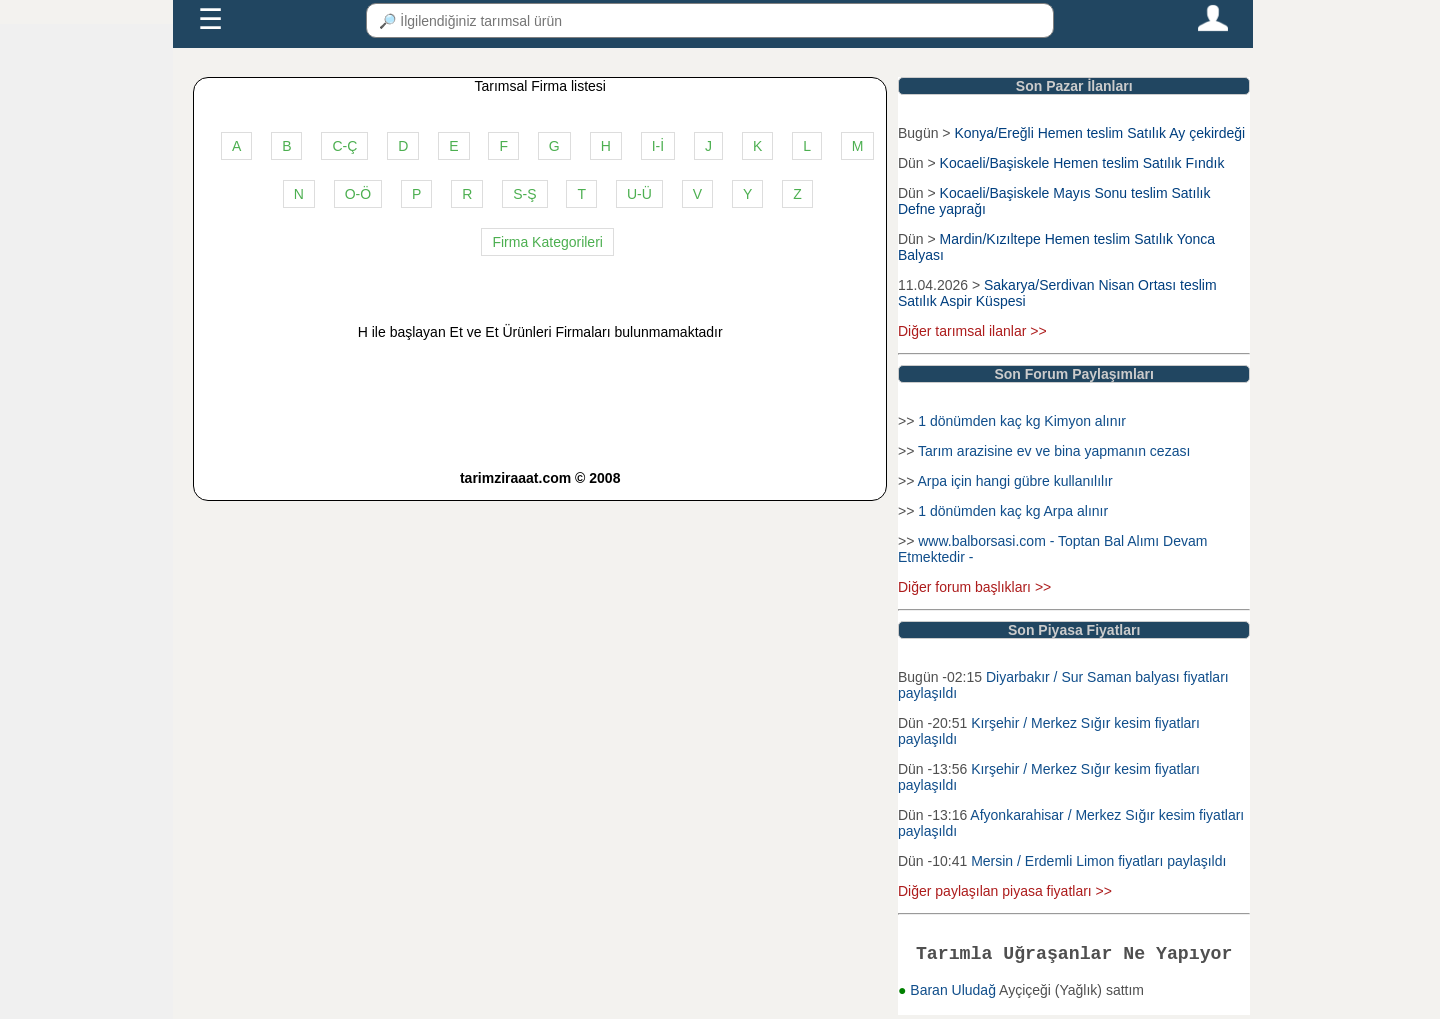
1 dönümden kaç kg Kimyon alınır (1022, 421)
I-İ (658, 146)
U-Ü (639, 194)
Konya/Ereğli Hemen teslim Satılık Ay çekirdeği (1099, 133)
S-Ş (524, 194)
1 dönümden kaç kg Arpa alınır (1013, 511)
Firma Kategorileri (547, 242)
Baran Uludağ (954, 994)
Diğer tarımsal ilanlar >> (972, 331)
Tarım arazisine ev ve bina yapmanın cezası (1054, 451)
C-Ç (344, 146)
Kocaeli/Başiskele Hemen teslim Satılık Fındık (1082, 163)
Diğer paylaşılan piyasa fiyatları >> (1005, 891)
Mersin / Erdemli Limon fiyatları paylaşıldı (1098, 861)
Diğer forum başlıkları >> (974, 587)
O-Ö (358, 194)
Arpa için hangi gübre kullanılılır (1014, 481)
